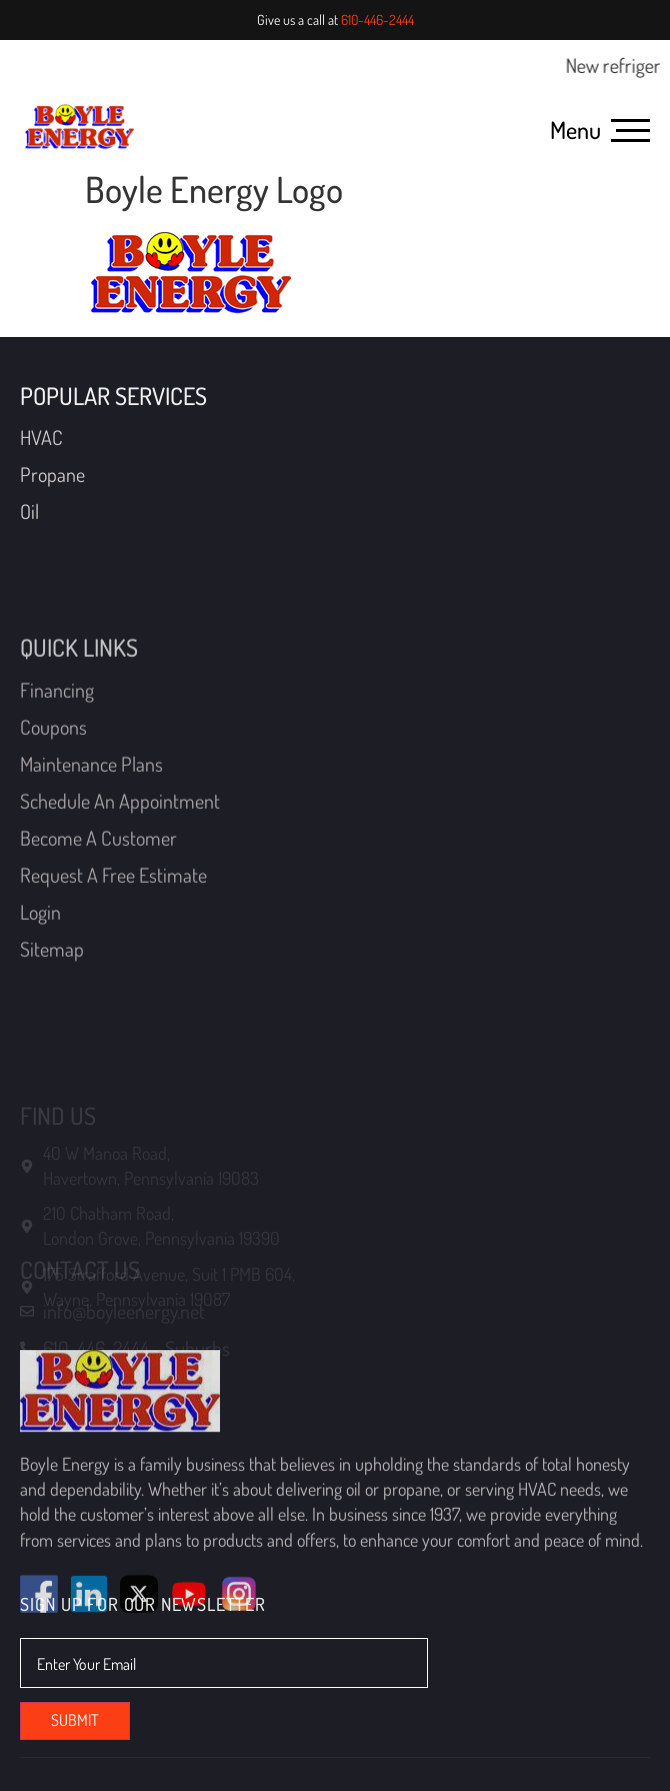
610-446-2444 (377, 19)
